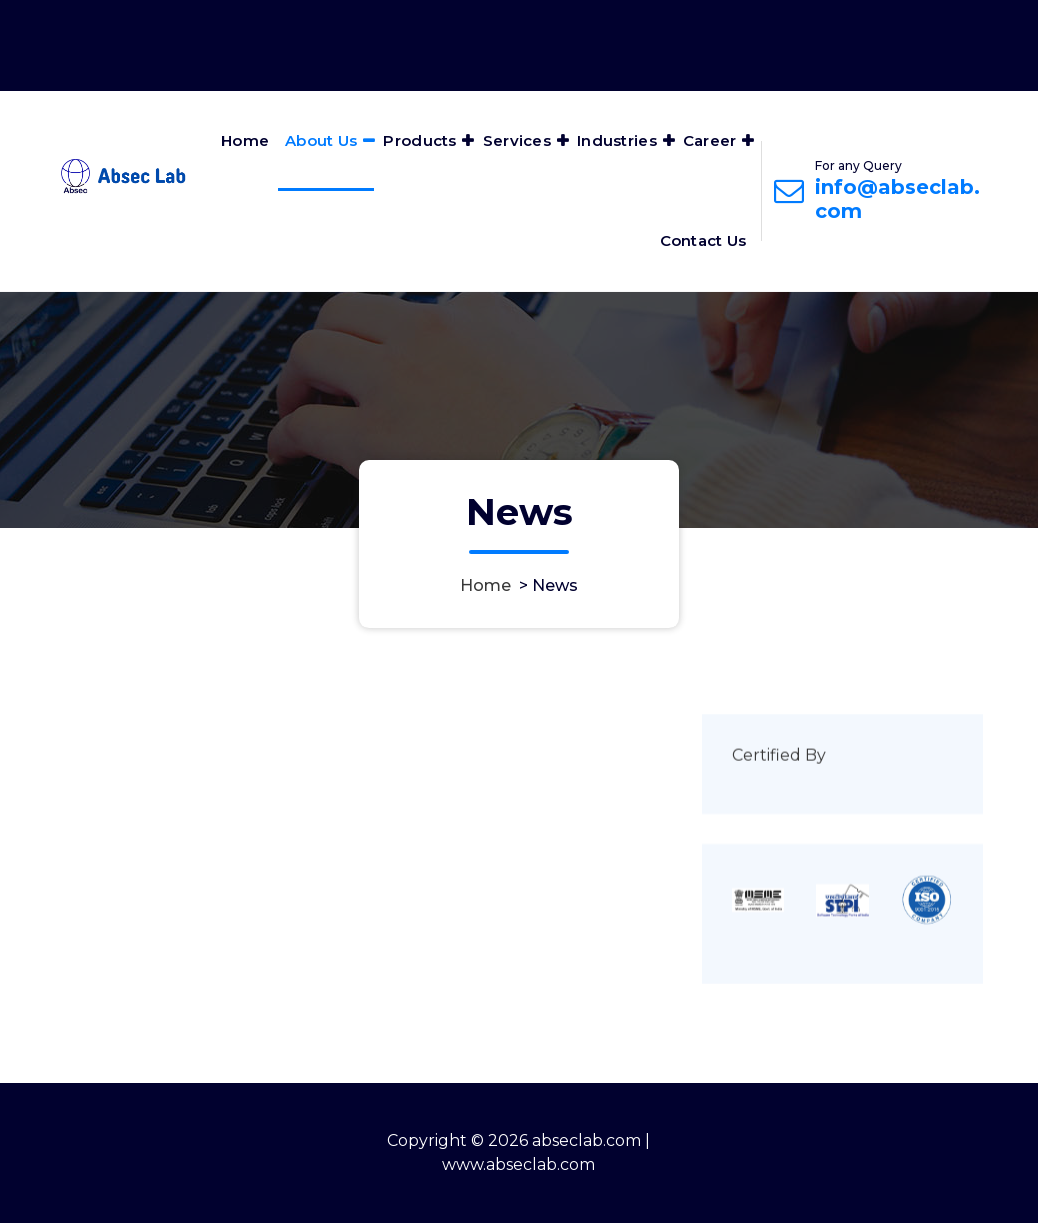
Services (517, 140)
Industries (617, 140)
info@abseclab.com (897, 199)
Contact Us (703, 240)
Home (245, 140)
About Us (321, 140)
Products (419, 140)
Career (710, 140)
